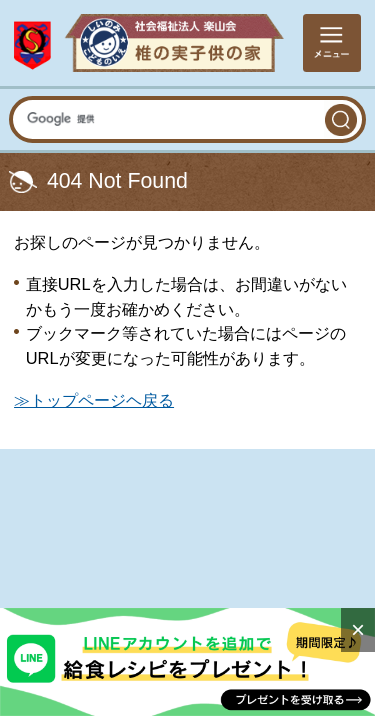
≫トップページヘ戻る (94, 400)
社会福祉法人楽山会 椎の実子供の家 (149, 43)
